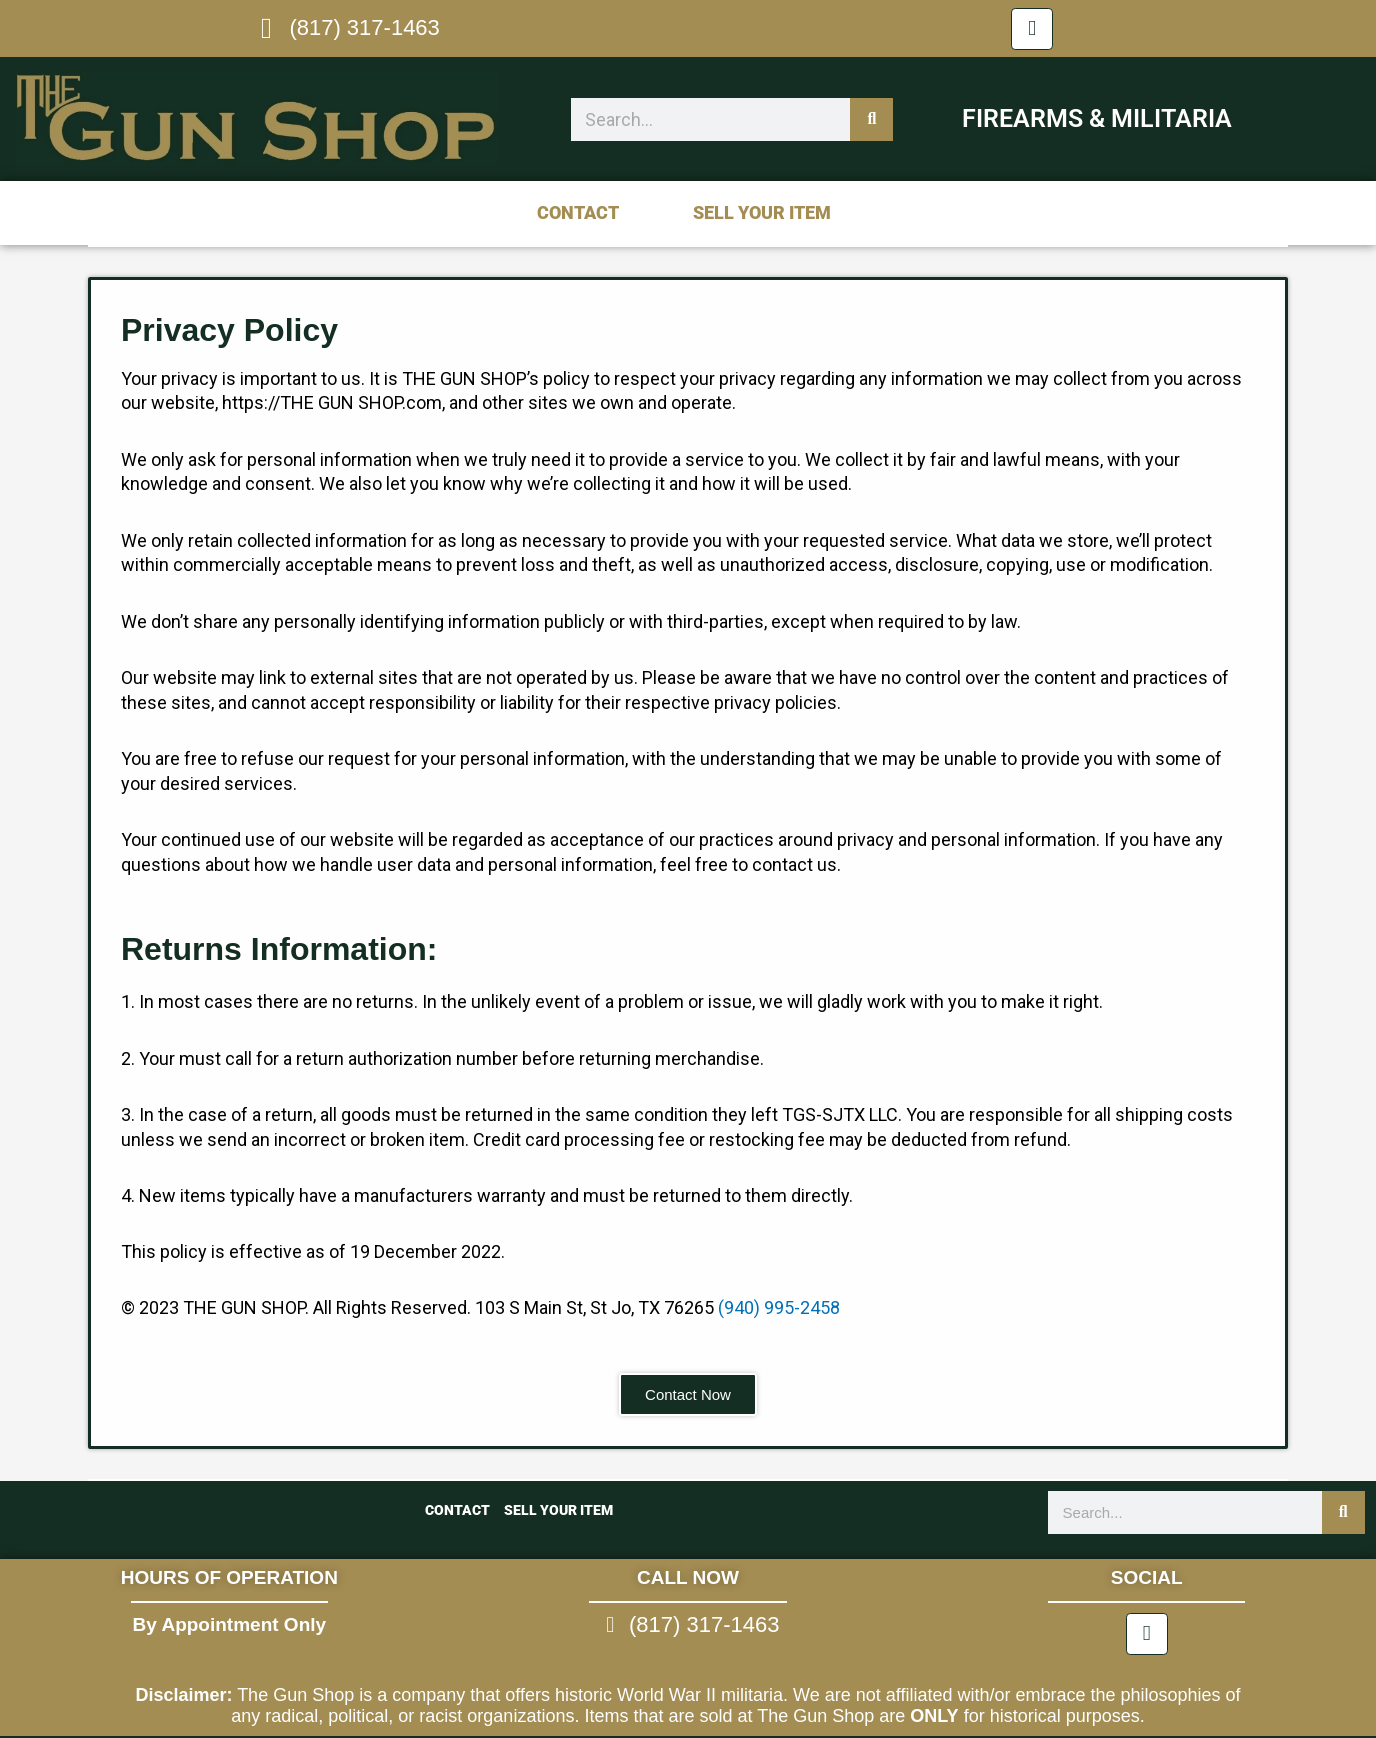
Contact (578, 212)
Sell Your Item (762, 212)
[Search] (871, 119)
